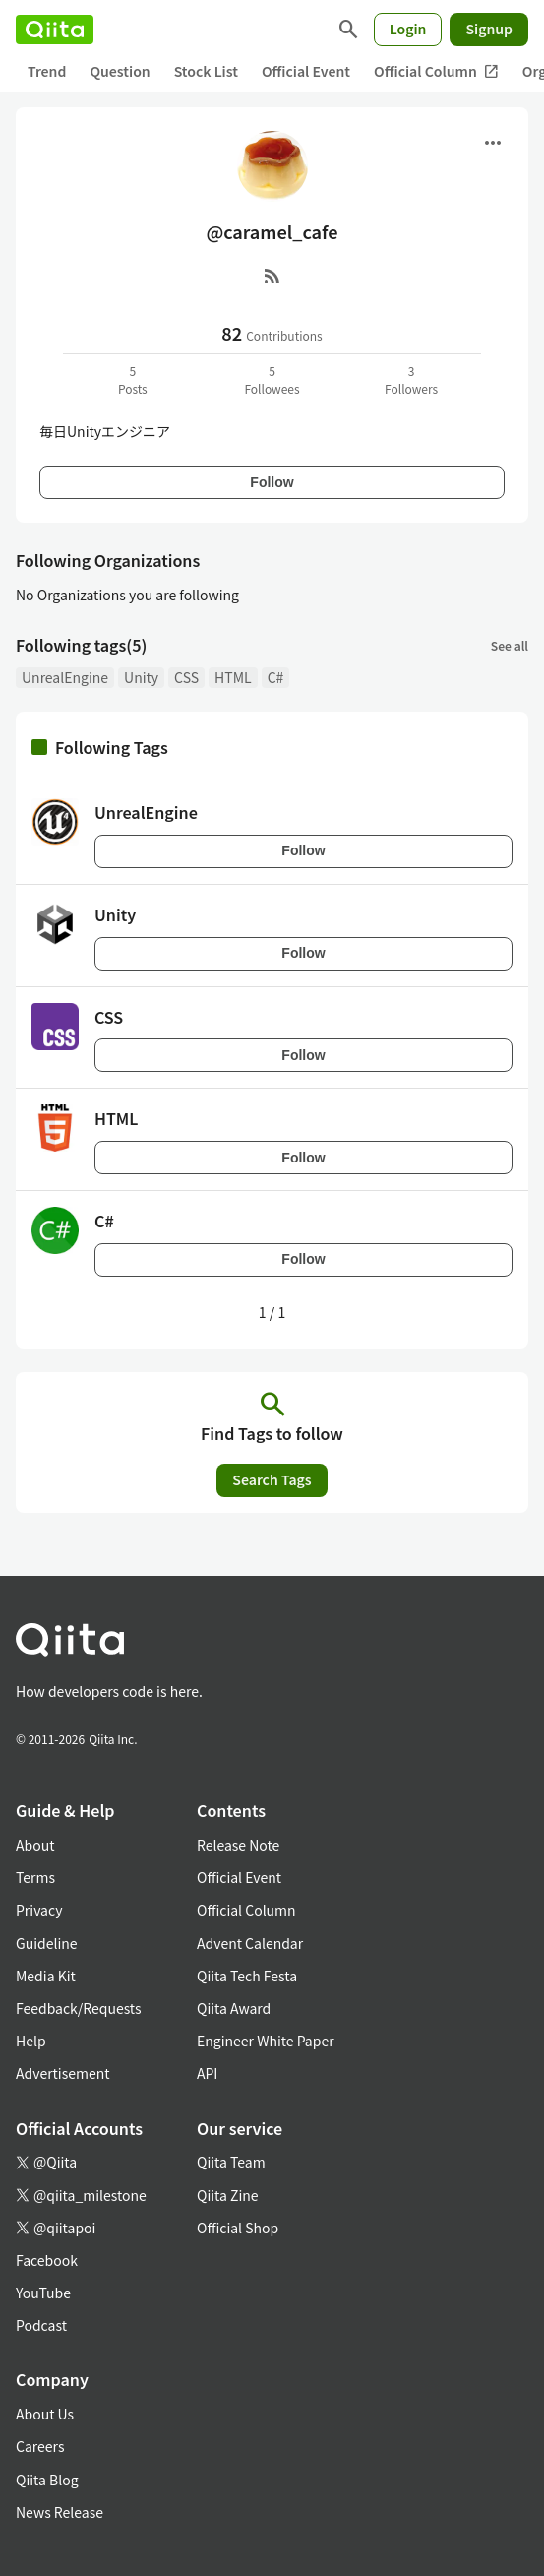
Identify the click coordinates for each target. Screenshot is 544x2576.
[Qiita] (54, 29)
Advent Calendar (250, 1943)
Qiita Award (234, 2008)
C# (276, 677)
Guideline (47, 1943)
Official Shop (237, 2227)
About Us (45, 2413)
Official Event (306, 71)
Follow (271, 482)
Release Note (238, 1844)
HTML (233, 677)
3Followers (411, 379)
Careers (40, 2446)
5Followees (271, 379)
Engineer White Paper (265, 2040)
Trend (47, 71)
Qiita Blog (47, 2479)
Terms (35, 1877)
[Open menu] (493, 142)
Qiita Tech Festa (247, 1975)
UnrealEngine (65, 677)
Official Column (436, 71)
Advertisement (63, 2073)
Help (31, 2040)
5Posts (133, 379)
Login (408, 28)
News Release (59, 2512)
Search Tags (271, 1479)
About (35, 1844)
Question (120, 71)
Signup (489, 28)
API (207, 2073)
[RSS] (272, 275)
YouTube (43, 2292)
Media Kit (46, 1975)
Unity (141, 677)
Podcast (41, 2325)
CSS (186, 677)
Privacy (39, 1909)
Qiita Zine (228, 2195)
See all (509, 645)
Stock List (206, 71)
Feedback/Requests (79, 2008)
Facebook (47, 2260)
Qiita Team (231, 2161)
